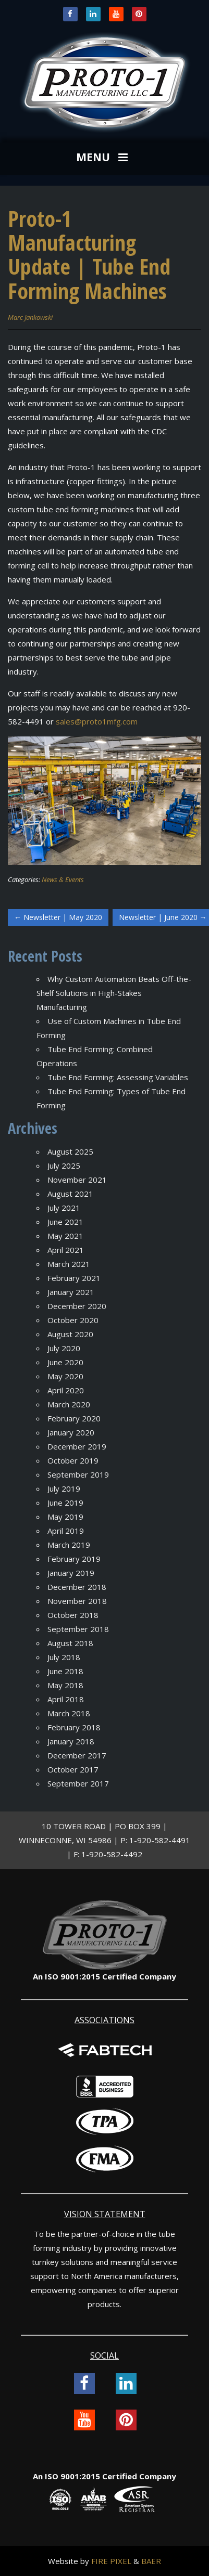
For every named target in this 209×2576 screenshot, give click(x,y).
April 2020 (65, 1390)
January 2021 (70, 1292)
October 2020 (73, 1320)
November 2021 (77, 1179)
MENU (103, 157)
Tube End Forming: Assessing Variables (117, 1077)
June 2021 (65, 1221)
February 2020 (74, 1418)
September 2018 (78, 1629)
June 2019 (65, 1502)
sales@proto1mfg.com (97, 721)
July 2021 (63, 1207)
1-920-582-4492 (111, 1854)
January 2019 (70, 1573)
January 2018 (70, 1741)
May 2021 (65, 1236)
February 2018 (74, 1727)
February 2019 (74, 1559)
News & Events (63, 879)
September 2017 (78, 1783)
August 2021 (70, 1193)
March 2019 (68, 1544)
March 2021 (68, 1264)
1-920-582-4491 (159, 1840)
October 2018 (73, 1615)
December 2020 (76, 1306)
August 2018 (70, 1643)
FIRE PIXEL (111, 2561)
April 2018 (65, 1699)
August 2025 (70, 1151)
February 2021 (74, 1278)
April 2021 (65, 1250)
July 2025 (63, 1165)
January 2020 (70, 1432)
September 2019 (78, 1474)
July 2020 (63, 1348)
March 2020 (68, 1404)
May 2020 (65, 1376)
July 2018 (63, 1657)
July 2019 (63, 1488)
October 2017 (73, 1769)
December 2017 (76, 1755)
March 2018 (68, 1713)
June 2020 (65, 1362)
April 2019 (65, 1530)
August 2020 (70, 1334)
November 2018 (77, 1601)
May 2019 (65, 1516)
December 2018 (76, 1587)
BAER (151, 2561)
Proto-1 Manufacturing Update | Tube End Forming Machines (89, 254)
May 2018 (65, 1685)
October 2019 (73, 1460)
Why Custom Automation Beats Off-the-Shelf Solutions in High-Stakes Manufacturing (113, 993)
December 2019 (76, 1446)
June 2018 (65, 1671)
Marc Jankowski (30, 317)
